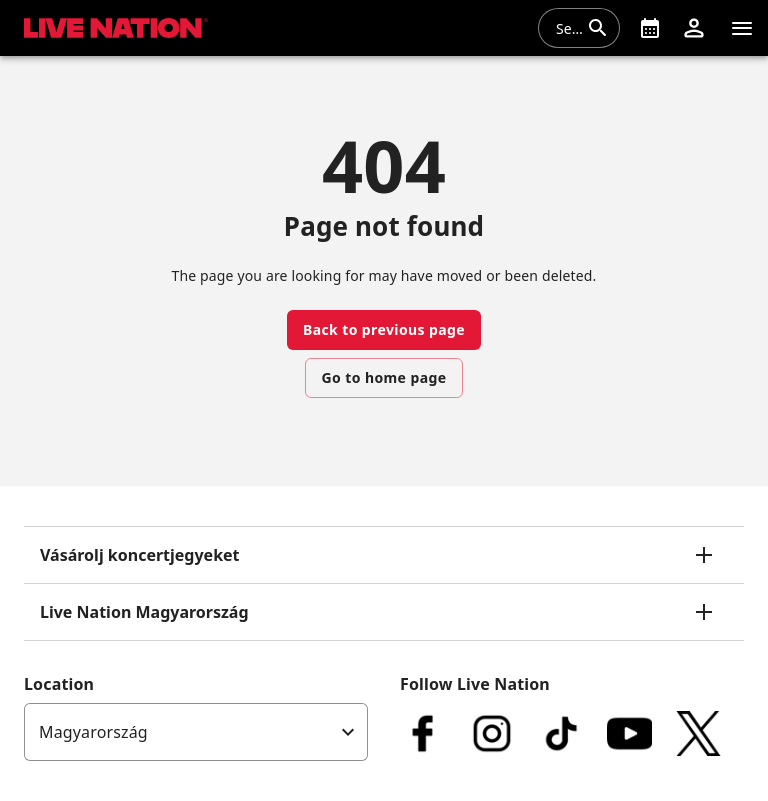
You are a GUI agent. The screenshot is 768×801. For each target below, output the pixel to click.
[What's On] (650, 28)
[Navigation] (742, 28)
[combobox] (567, 28)
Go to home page (384, 377)
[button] (694, 28)
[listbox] (196, 732)
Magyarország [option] (93, 732)
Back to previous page (384, 329)
